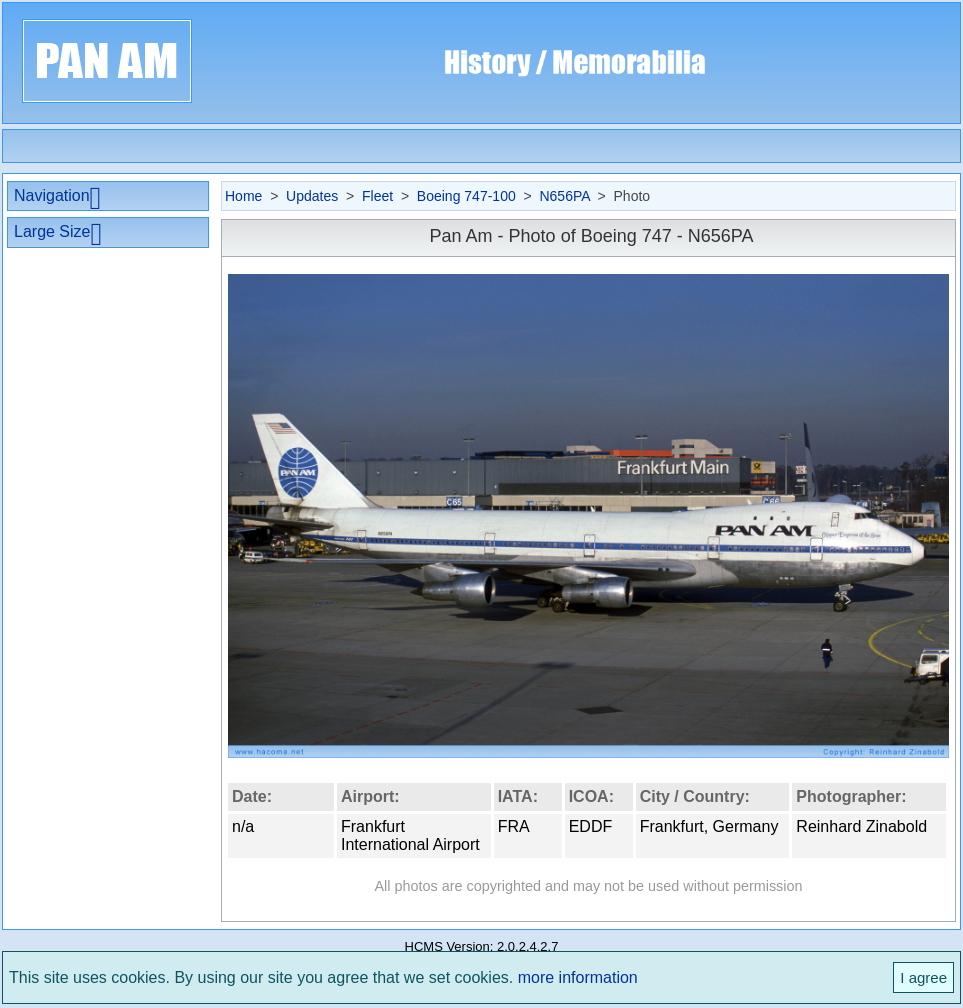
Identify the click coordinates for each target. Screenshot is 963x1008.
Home (243, 196)
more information (578, 977)
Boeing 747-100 (466, 196)
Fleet (377, 196)
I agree (923, 977)
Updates (312, 196)
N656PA (564, 196)
